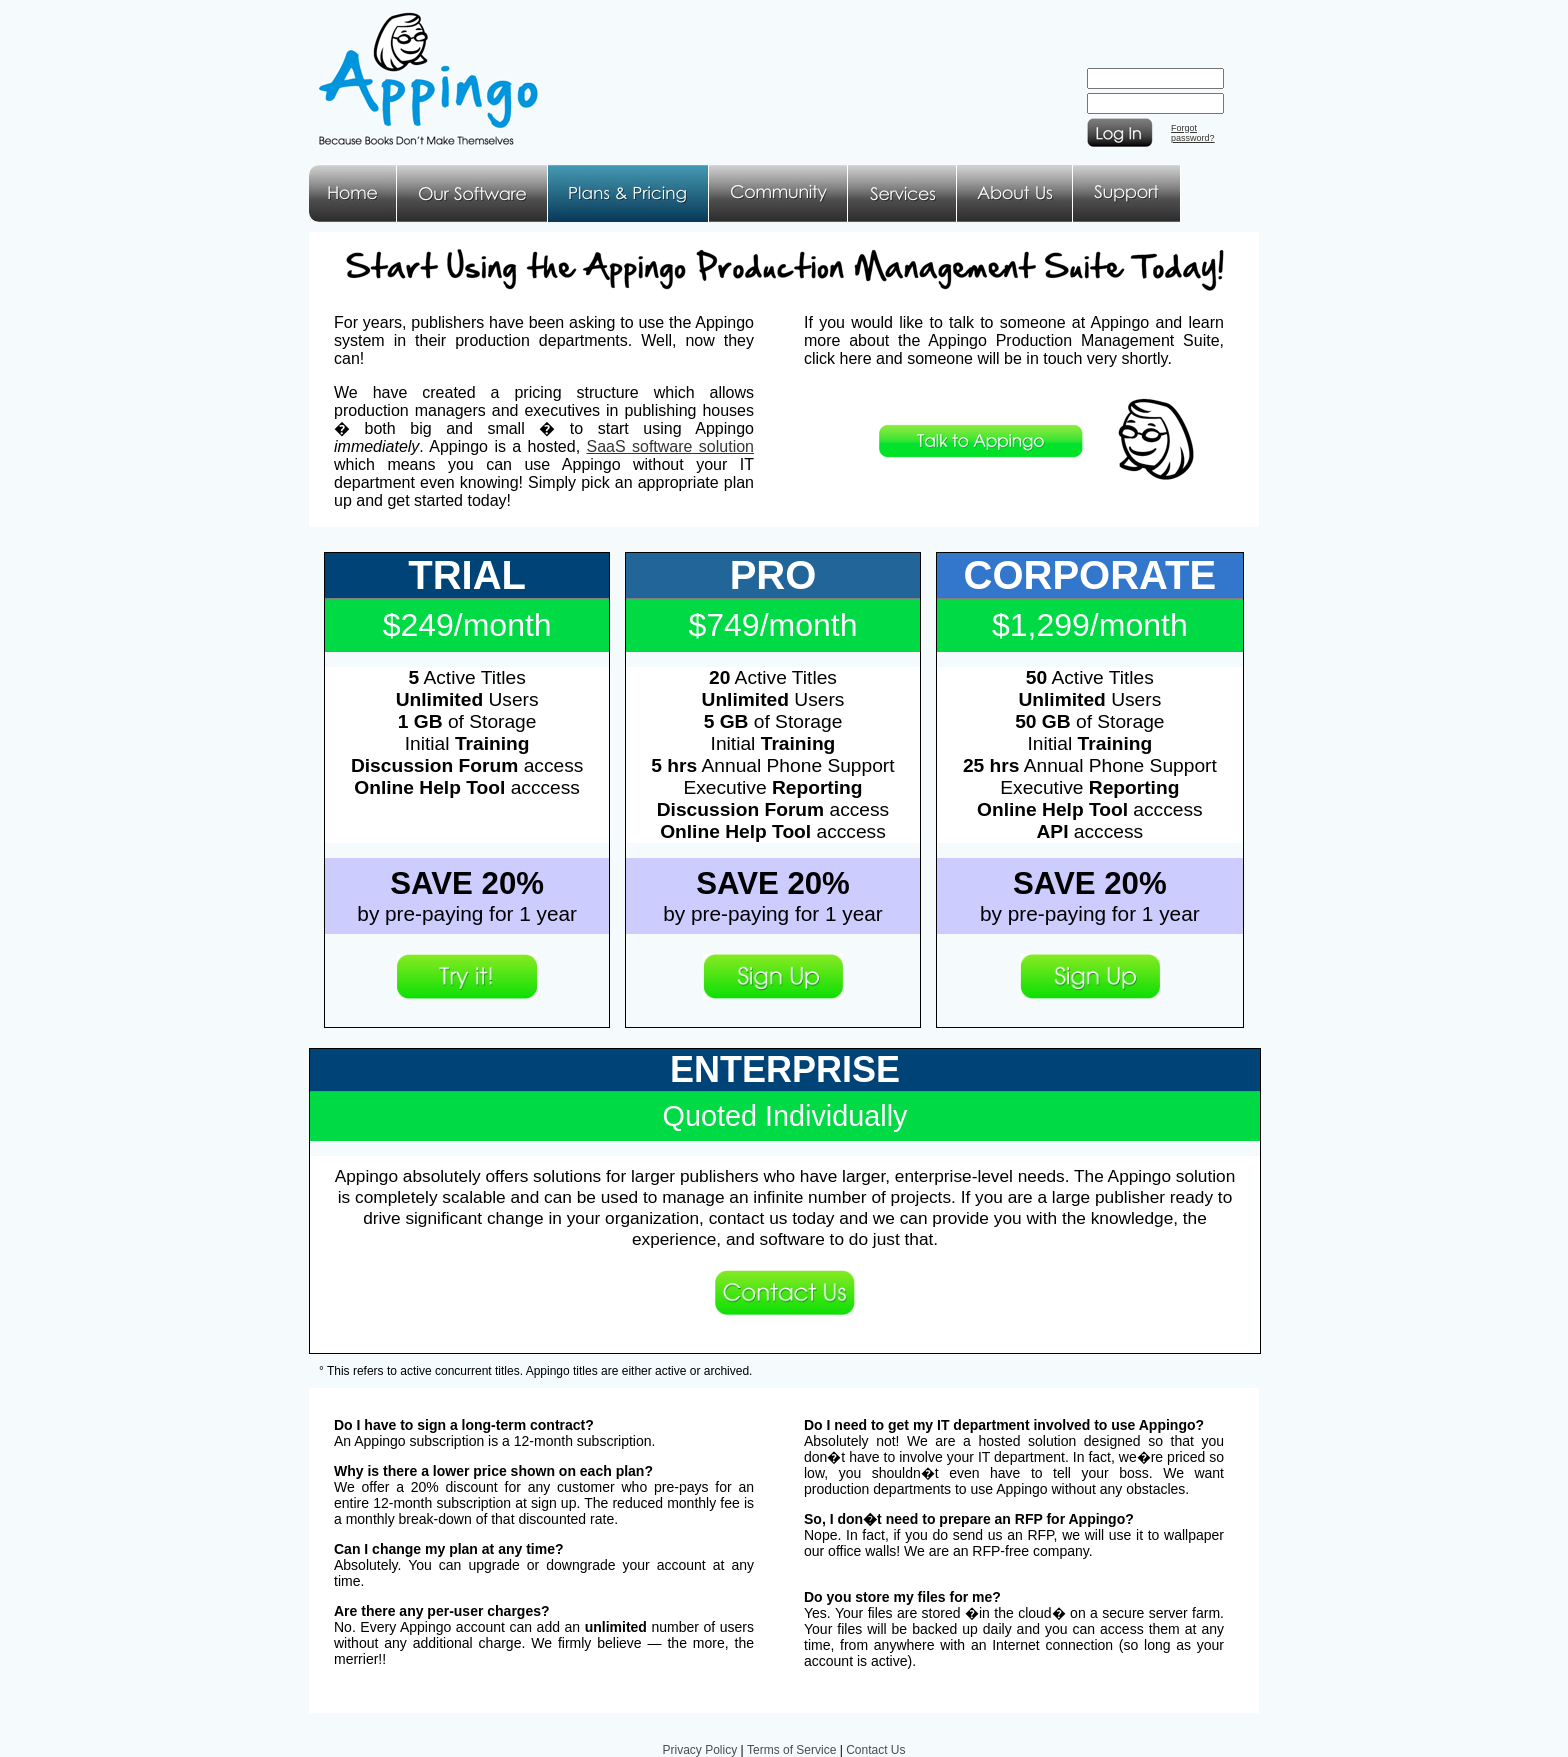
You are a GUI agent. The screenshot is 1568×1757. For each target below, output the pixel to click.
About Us (1015, 193)
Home (353, 193)
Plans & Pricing (628, 193)
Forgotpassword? (1193, 133)
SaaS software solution (670, 446)
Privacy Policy (699, 1750)
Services (902, 193)
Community (778, 193)
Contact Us (875, 1750)
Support (1127, 193)
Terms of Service (791, 1750)
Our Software (472, 193)
